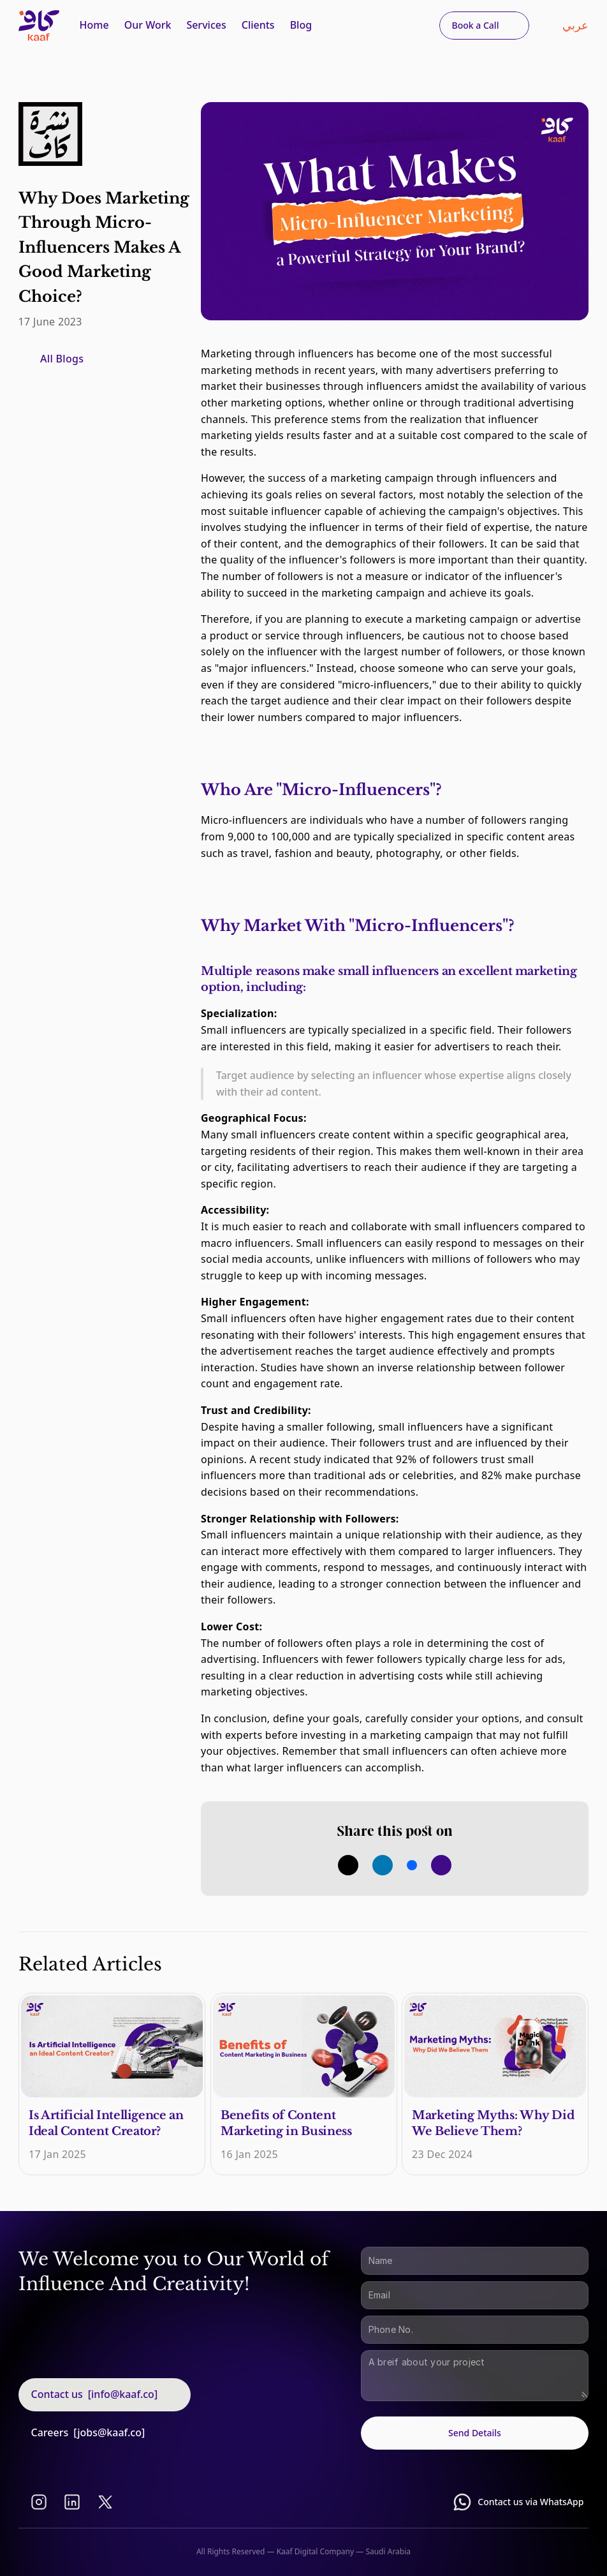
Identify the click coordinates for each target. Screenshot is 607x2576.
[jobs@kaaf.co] (109, 2432)
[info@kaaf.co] (122, 2394)
